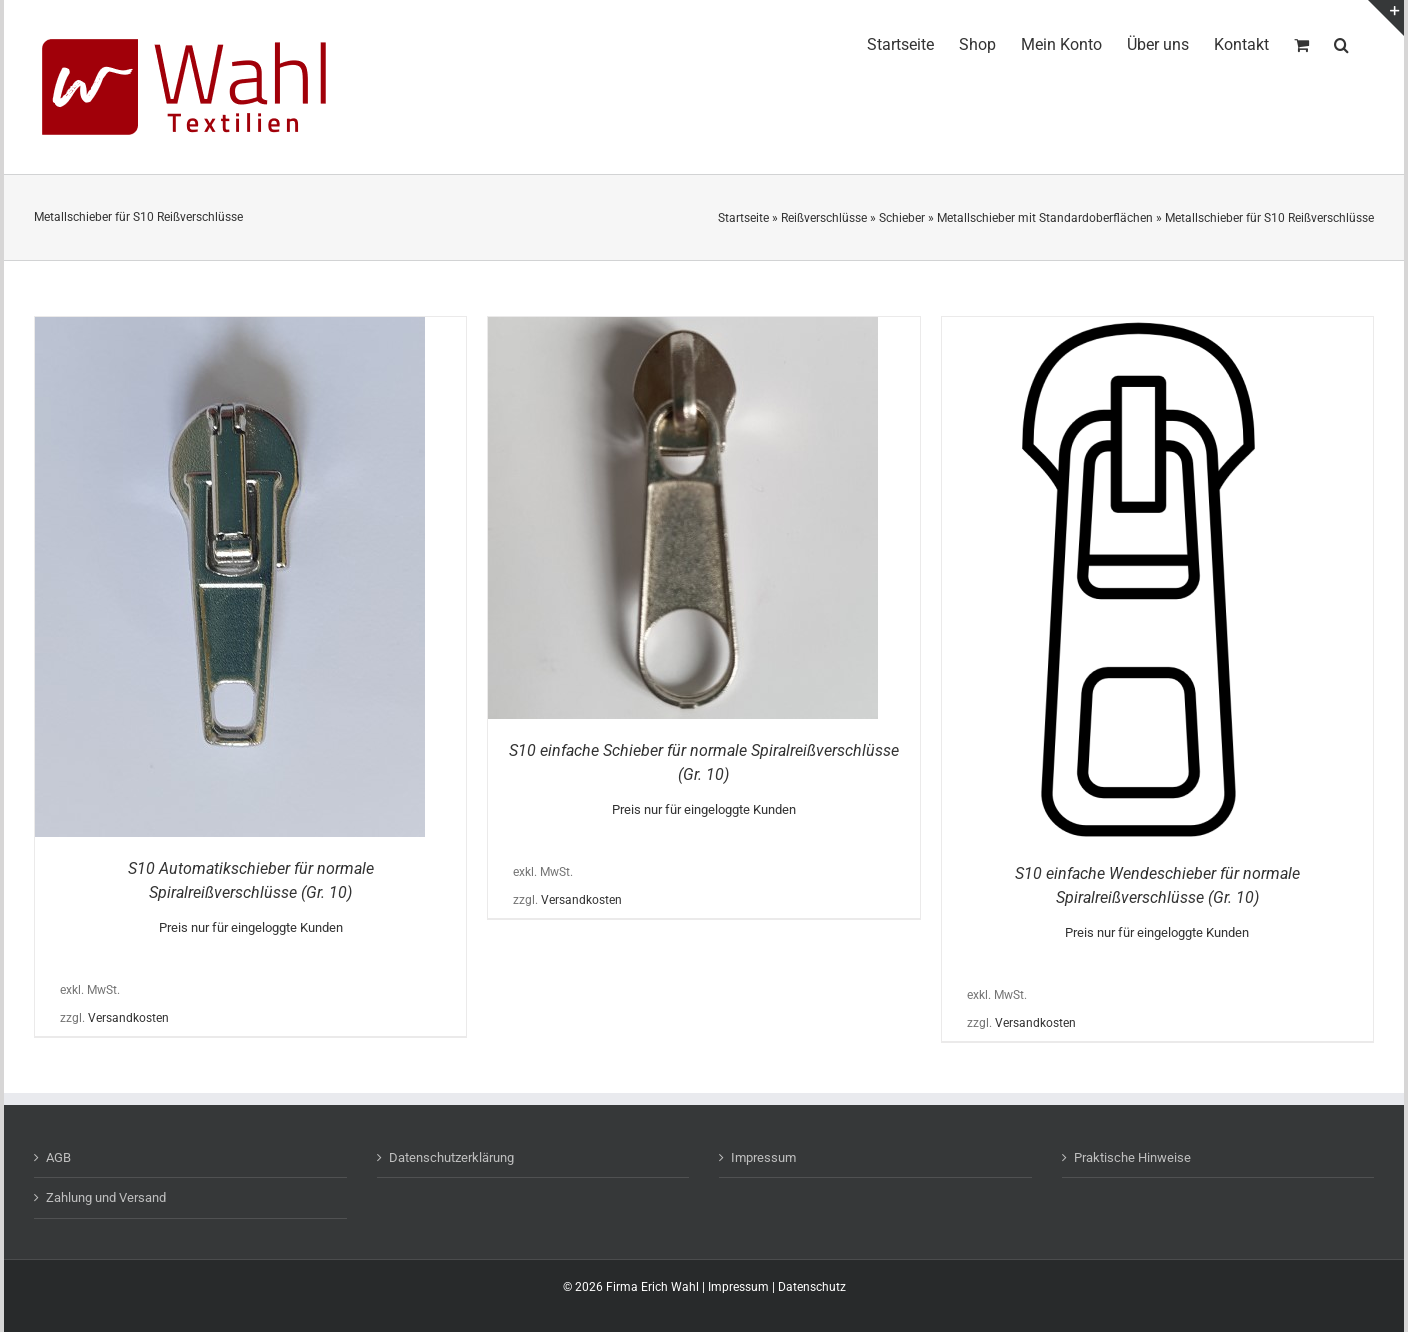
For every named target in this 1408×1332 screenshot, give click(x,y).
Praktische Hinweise (1132, 1157)
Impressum (763, 1157)
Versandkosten (128, 1018)
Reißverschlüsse (824, 218)
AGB (58, 1157)
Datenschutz (812, 1287)
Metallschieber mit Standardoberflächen (1045, 218)
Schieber (902, 218)
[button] (1341, 42)
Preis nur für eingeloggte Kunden (251, 927)
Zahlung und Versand (106, 1197)
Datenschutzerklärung (451, 1157)
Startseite (743, 218)
